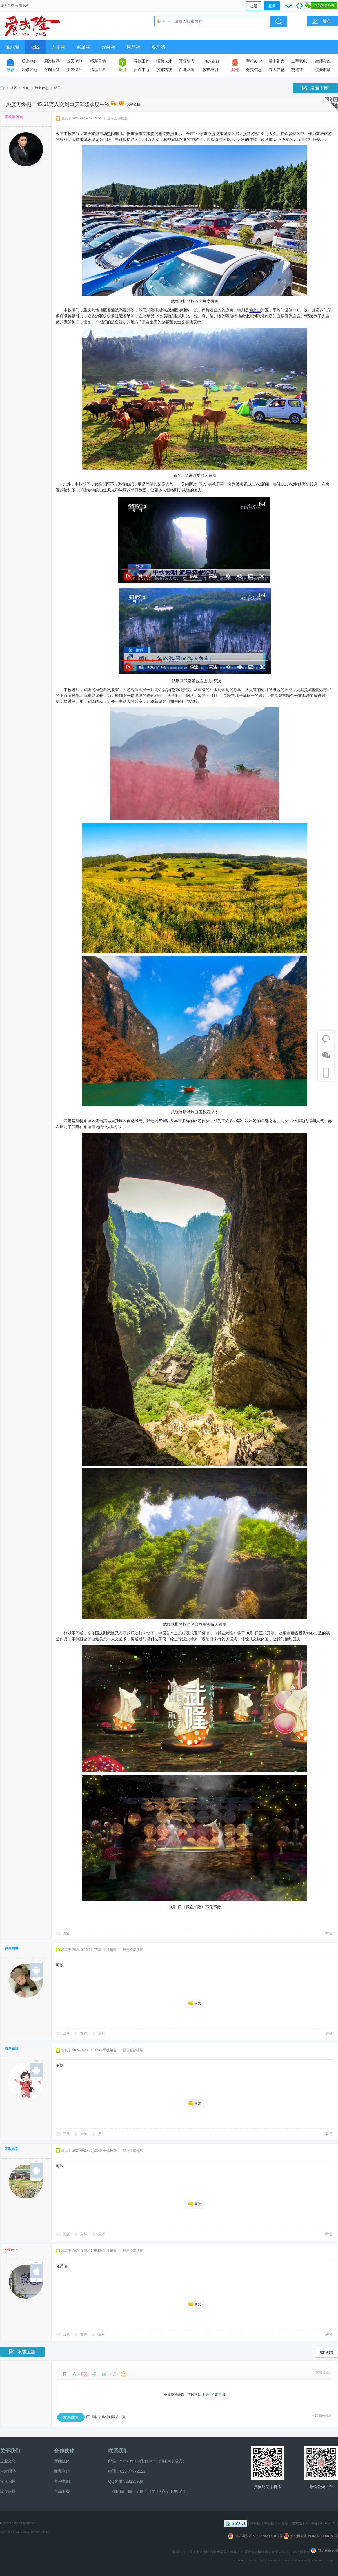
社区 (35, 47)
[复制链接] (133, 104)
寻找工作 (142, 61)
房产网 (133, 47)
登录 (272, 6)
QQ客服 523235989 (125, 2481)
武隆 (75, 140)
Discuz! (25, 2523)
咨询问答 (52, 69)
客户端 (158, 47)
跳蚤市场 (323, 69)
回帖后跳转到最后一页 (105, 2417)
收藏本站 (22, 6)
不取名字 (11, 2149)
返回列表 (326, 2352)
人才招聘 (8, 2471)
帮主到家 (276, 61)
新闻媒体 (62, 2461)
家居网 (83, 47)
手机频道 (109, 1950)
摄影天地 (98, 61)
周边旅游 (52, 61)
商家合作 (62, 2471)
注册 (253, 6)
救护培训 (210, 69)
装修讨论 (29, 69)
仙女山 (255, 310)
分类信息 (254, 69)
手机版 (255, 2523)
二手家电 (299, 61)
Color (74, 2374)
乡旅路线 (164, 69)
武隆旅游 (265, 316)
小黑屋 (283, 2523)
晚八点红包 (212, 62)
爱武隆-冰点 (14, 117)
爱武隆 (12, 47)
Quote (104, 2374)
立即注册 (218, 2395)
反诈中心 (29, 61)
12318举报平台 (299, 2552)
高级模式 (322, 2373)
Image (84, 2374)
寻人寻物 (276, 69)
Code (114, 2374)
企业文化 (8, 2461)
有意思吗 (11, 2049)
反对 (101, 2033)
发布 (327, 21)
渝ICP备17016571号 (320, 2523)
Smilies (123, 2374)
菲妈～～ (11, 2249)
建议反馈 (8, 2491)
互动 (26, 88)
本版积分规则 (322, 2416)
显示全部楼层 (117, 118)
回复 (66, 1933)
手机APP (254, 61)
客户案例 (62, 2481)
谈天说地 (74, 61)
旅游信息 (41, 88)
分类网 (108, 47)
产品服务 (62, 2491)
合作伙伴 (64, 2451)
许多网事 (11, 1948)
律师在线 (323, 61)
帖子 (161, 21)
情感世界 (98, 69)
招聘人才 (164, 61)
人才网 (58, 47)
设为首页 (7, 6)
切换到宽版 (299, 5)
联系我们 (118, 2451)
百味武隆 (187, 69)
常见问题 (8, 2481)
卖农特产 (74, 69)
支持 (84, 2033)
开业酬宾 (187, 61)
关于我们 (10, 2451)
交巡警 (297, 69)
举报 (328, 1933)
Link (94, 2374)
